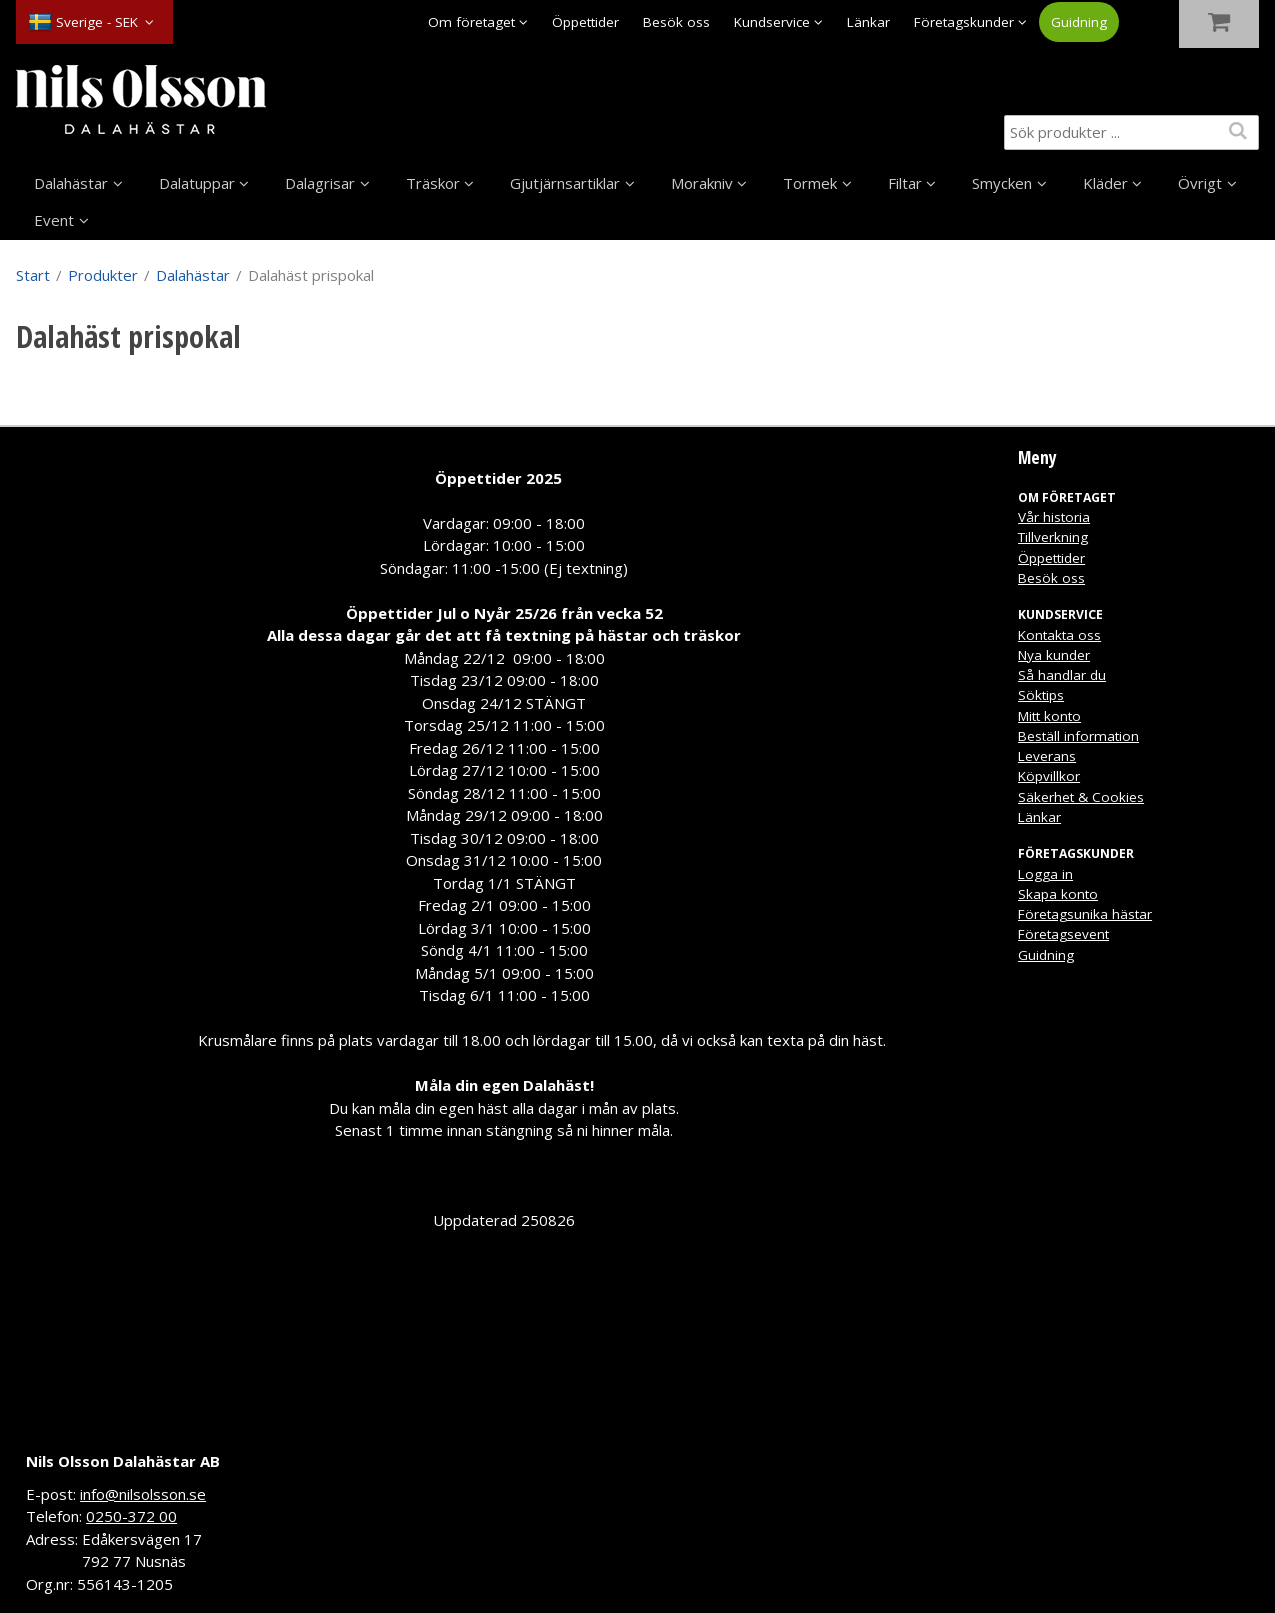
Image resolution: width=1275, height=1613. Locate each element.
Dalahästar (71, 183)
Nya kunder (1054, 655)
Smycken (1002, 183)
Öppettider (585, 22)
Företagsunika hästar (1085, 914)
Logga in (1045, 874)
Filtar (905, 183)
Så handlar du (1062, 675)
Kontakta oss (1059, 635)
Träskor (433, 183)
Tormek (810, 183)
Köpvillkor (1049, 776)
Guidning (1079, 22)
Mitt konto (1049, 716)
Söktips (1041, 695)
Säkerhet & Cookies (1081, 797)
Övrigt (1200, 183)
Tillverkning (1053, 537)
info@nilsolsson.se (143, 1494)
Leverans (1047, 756)
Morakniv (702, 183)
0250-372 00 (131, 1516)
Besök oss (676, 22)
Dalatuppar (197, 183)
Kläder (1105, 183)
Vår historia (1054, 517)
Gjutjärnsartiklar (565, 183)
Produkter (103, 275)
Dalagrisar (320, 183)
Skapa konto (1058, 894)
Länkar (868, 22)
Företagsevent (1063, 934)
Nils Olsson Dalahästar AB (123, 1461)
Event (54, 220)
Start (33, 275)
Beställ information (1078, 736)
